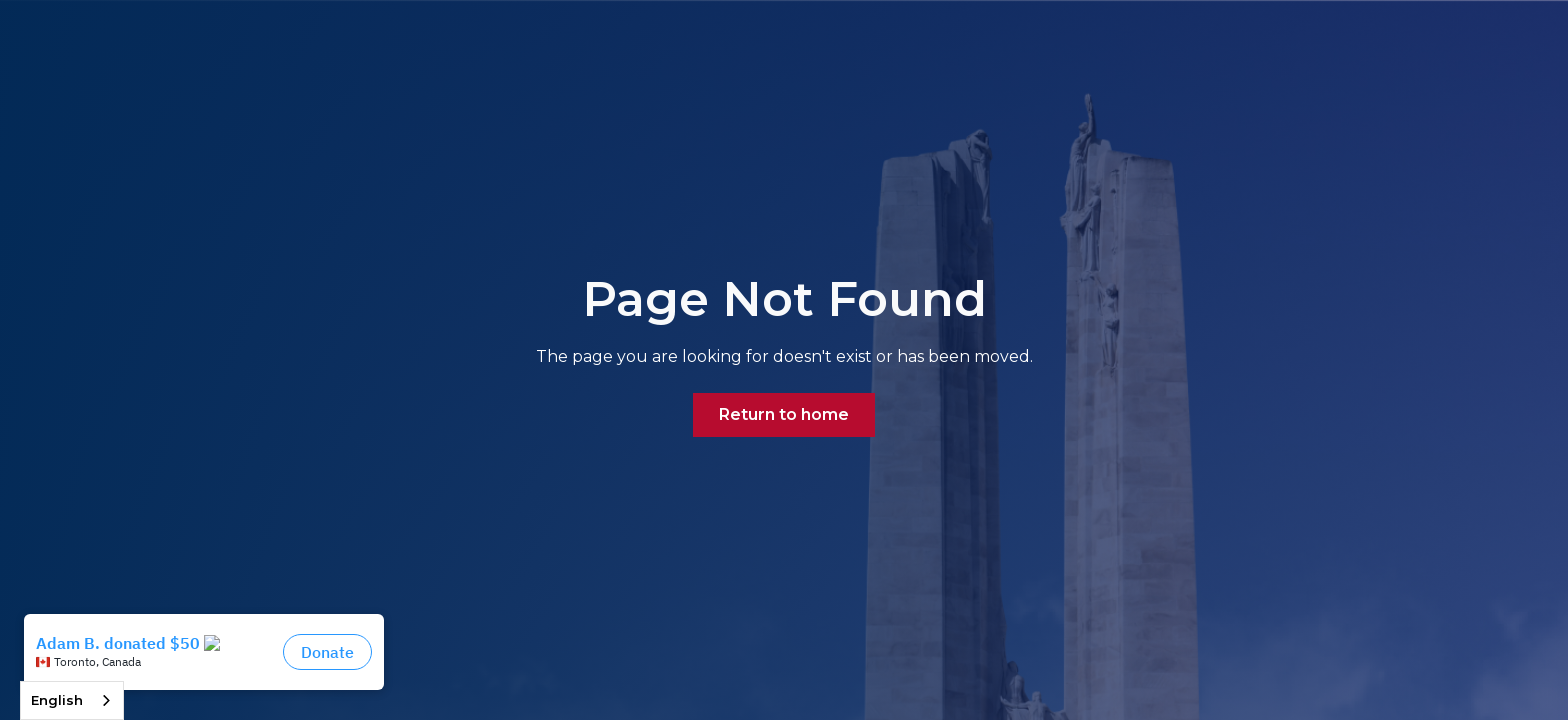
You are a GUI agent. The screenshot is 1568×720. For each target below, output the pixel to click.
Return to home (784, 414)
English (57, 700)
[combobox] (72, 700)
